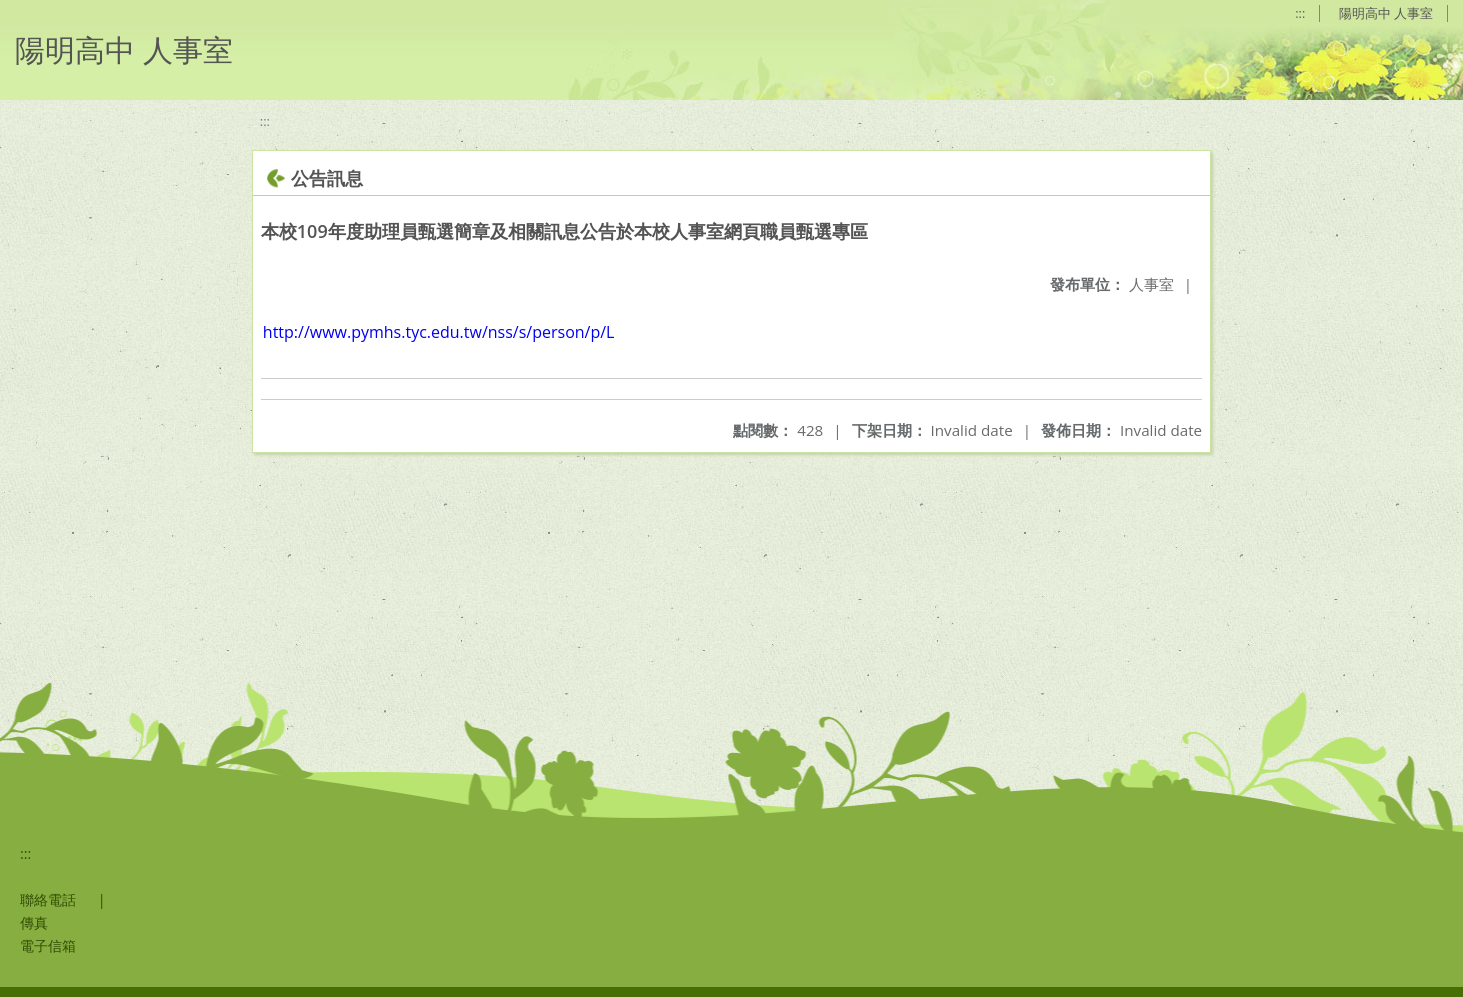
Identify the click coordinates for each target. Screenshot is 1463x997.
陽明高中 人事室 (1386, 13)
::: (1300, 13)
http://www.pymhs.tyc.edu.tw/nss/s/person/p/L (439, 332)
